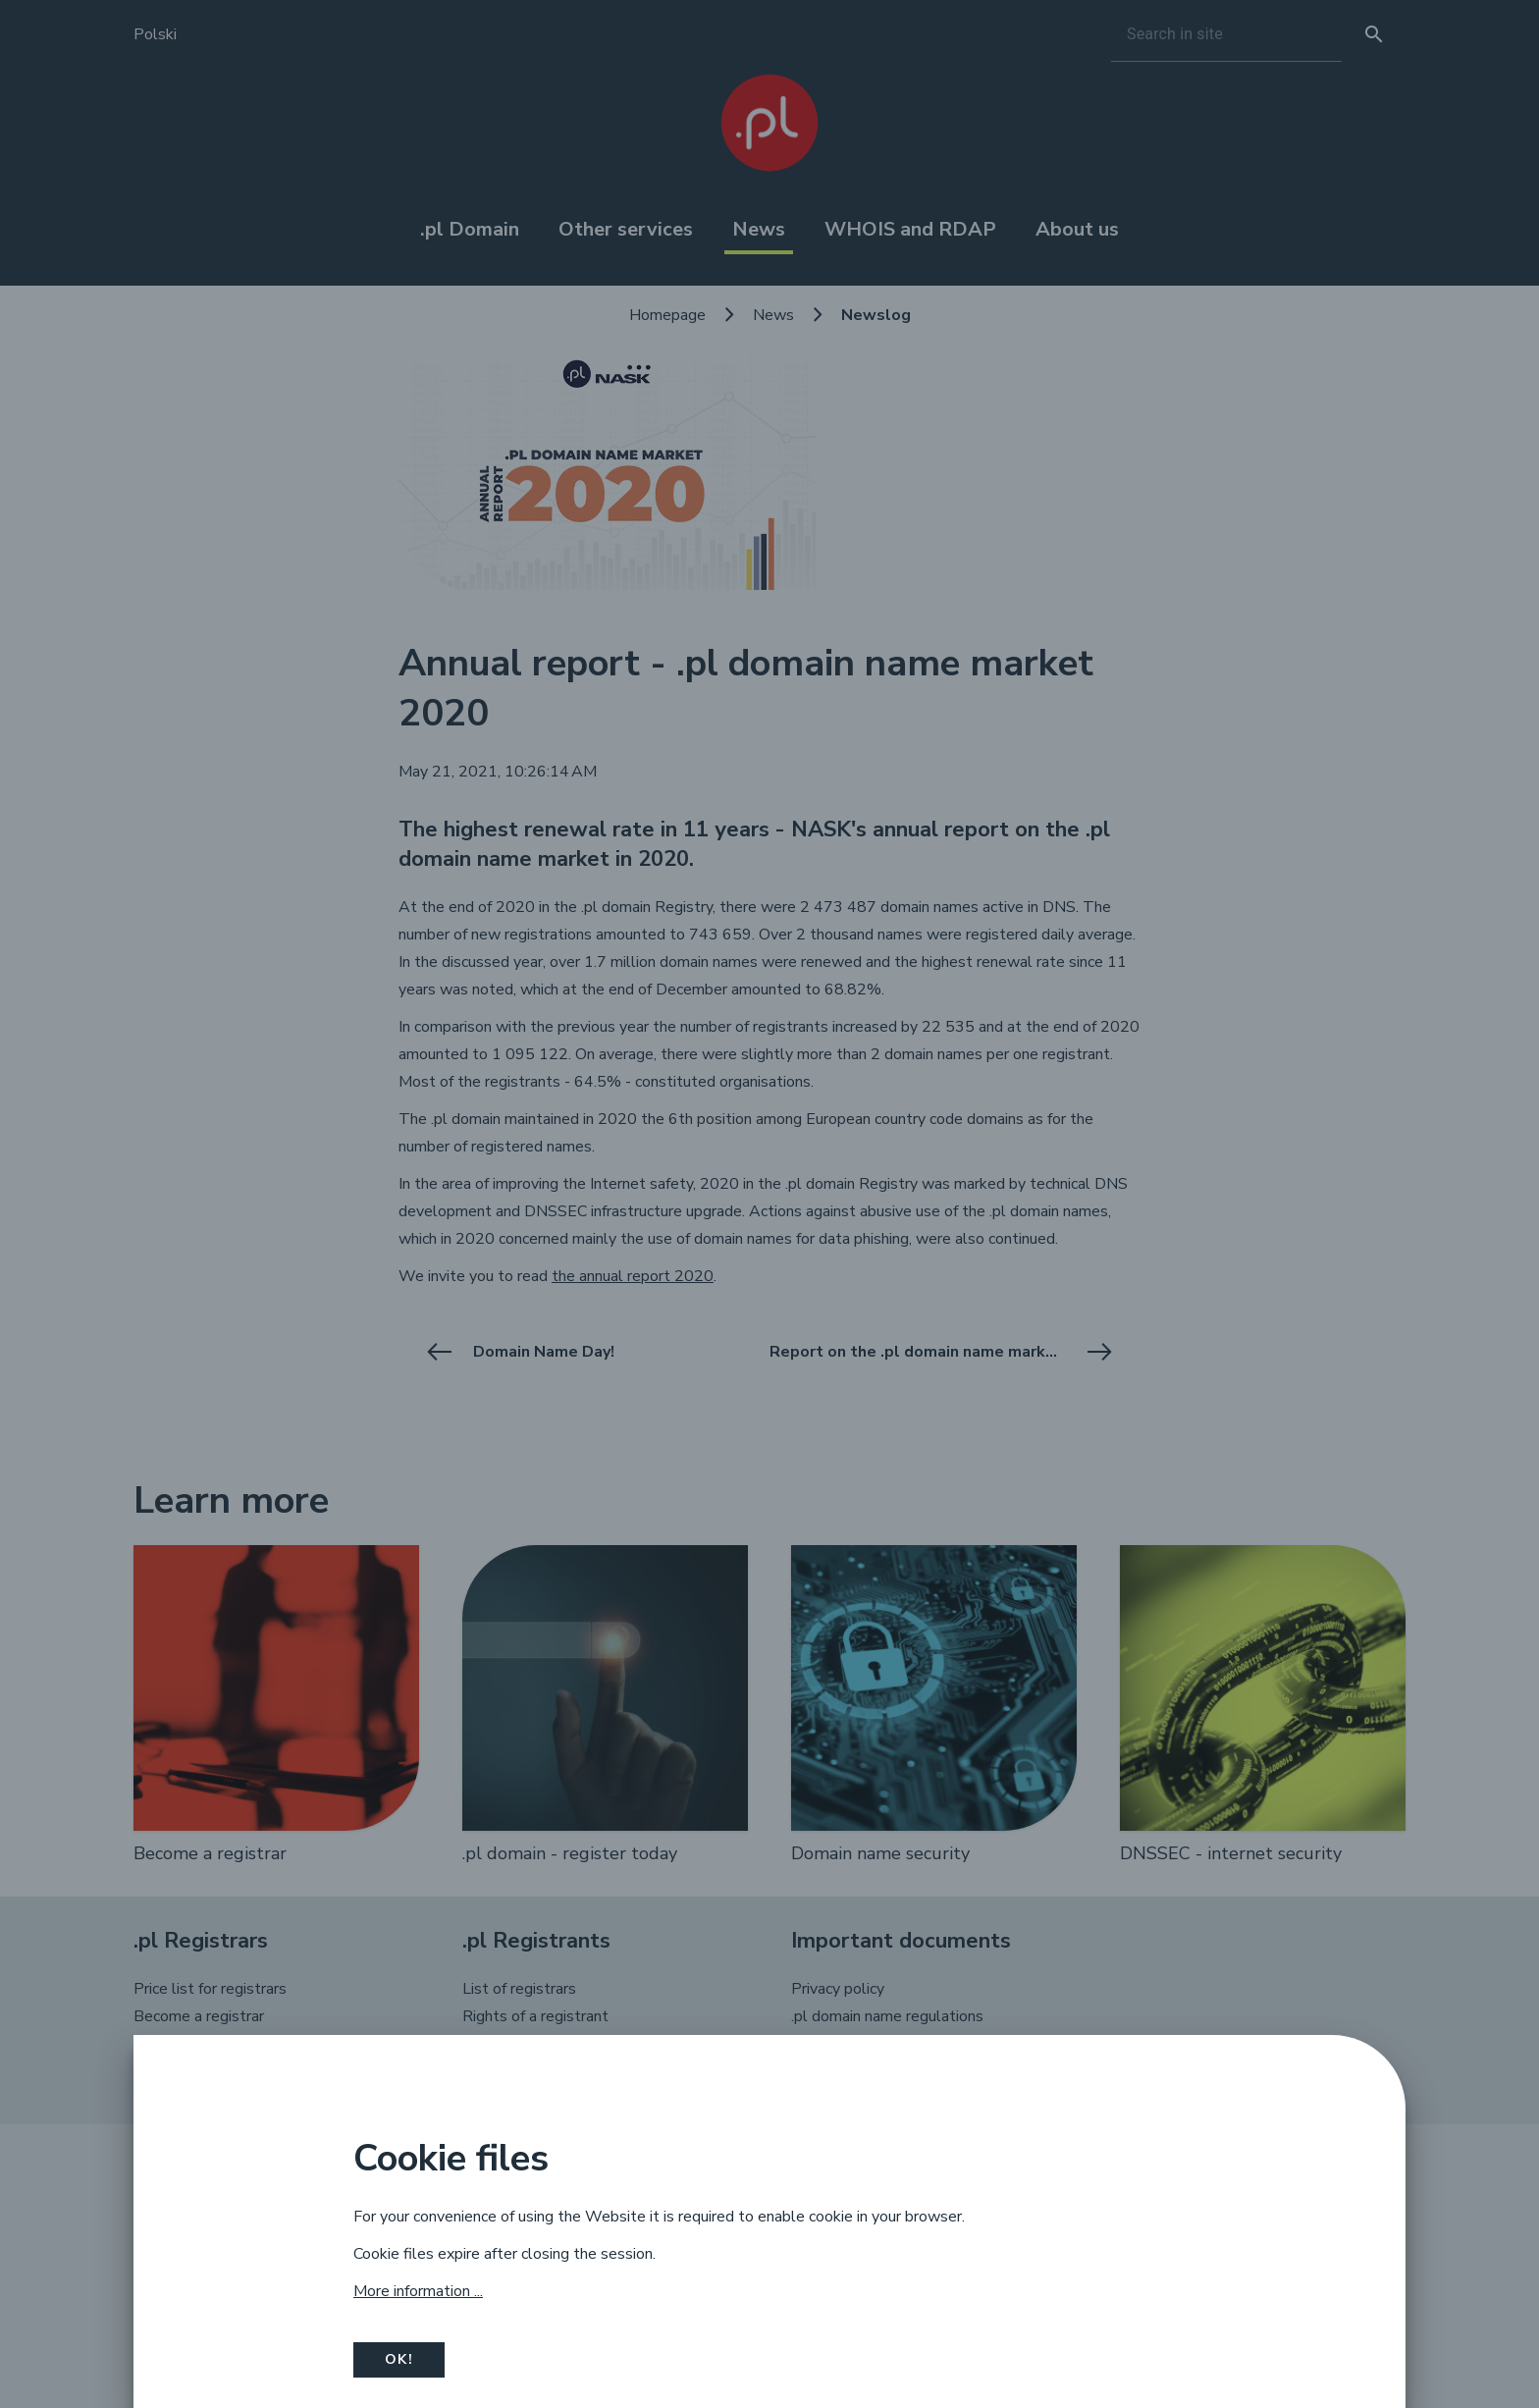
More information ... (418, 2291)
